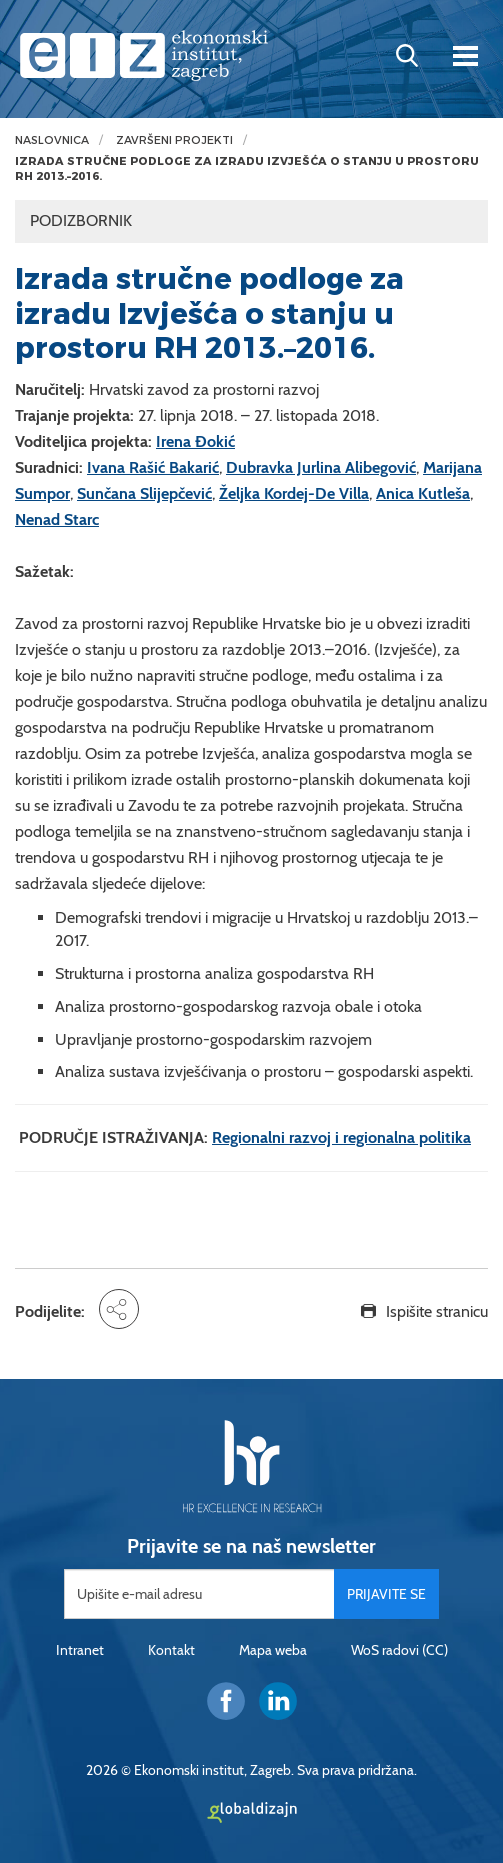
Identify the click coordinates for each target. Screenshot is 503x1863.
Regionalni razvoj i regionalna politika (341, 1137)
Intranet (80, 1650)
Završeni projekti (174, 140)
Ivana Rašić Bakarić (153, 467)
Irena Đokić (195, 441)
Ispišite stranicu (437, 1311)
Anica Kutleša (423, 493)
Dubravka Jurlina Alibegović (321, 467)
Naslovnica (52, 140)
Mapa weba (273, 1650)
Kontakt (171, 1650)
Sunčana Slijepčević (144, 493)
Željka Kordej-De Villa (294, 493)
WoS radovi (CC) (399, 1650)
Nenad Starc (57, 519)
